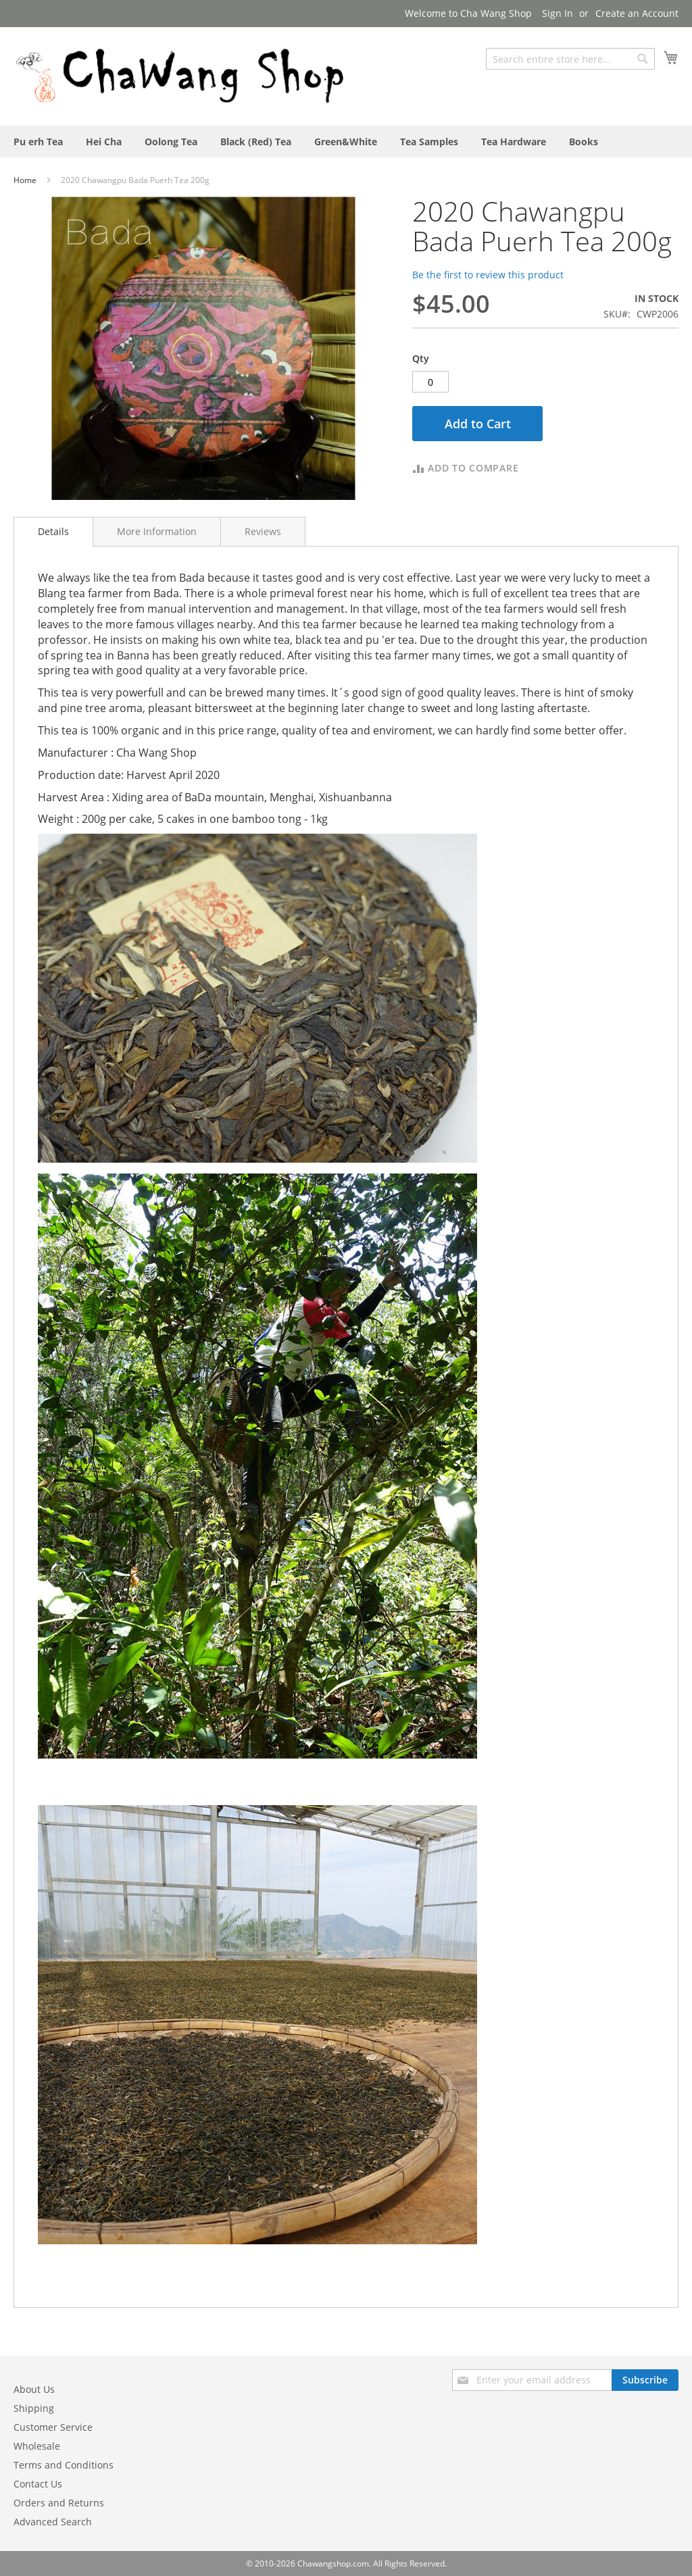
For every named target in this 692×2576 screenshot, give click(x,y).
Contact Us (38, 2483)
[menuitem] (38, 141)
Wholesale (37, 2446)
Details (53, 531)
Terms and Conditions (64, 2464)
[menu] (346, 141)
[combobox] (570, 59)
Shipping (34, 2408)
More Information (157, 531)
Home (26, 180)
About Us (34, 2389)
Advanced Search (53, 2521)
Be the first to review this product (488, 274)
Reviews (263, 531)
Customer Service (53, 2427)
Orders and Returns (59, 2502)
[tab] (53, 532)
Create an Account (636, 13)
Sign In (557, 13)
